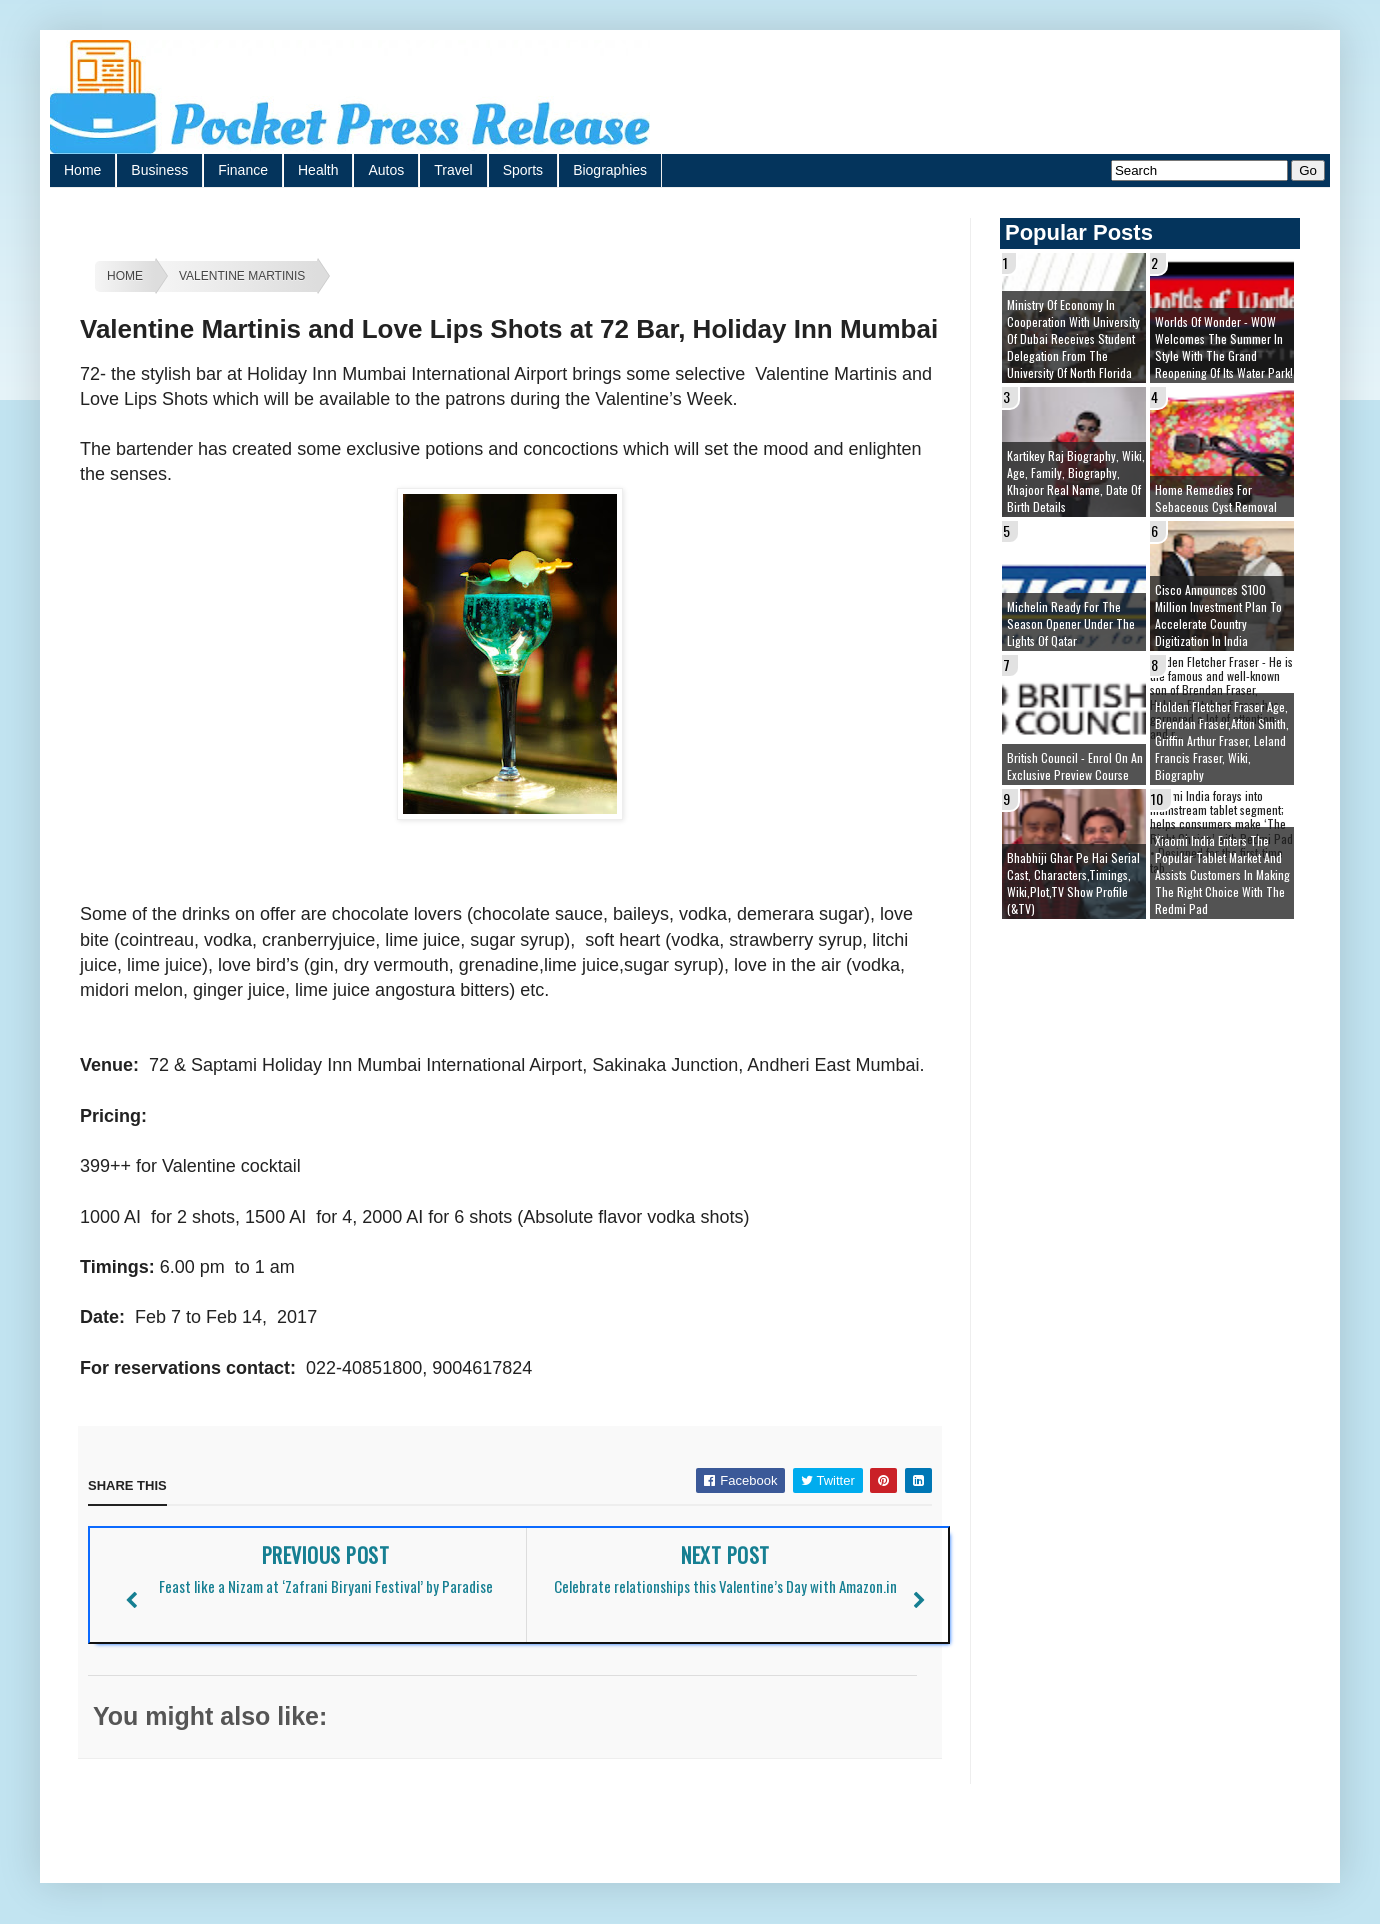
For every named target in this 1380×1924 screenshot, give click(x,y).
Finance (243, 170)
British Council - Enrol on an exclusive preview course (1075, 766)
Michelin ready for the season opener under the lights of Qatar (1071, 623)
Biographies (610, 170)
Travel (453, 170)
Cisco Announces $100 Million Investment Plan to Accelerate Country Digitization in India (1218, 615)
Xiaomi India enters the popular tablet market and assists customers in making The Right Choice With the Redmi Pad (1222, 874)
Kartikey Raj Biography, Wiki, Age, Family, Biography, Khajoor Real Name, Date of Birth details (1076, 481)
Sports (523, 170)
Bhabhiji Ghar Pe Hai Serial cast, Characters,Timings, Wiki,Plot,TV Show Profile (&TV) (1073, 883)
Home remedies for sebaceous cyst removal (1216, 498)
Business (159, 170)
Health (318, 170)
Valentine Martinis (242, 276)
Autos (386, 170)
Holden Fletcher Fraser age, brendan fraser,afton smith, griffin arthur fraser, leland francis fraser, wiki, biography (1222, 740)
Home (82, 170)
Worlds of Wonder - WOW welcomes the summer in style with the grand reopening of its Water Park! (1224, 347)
